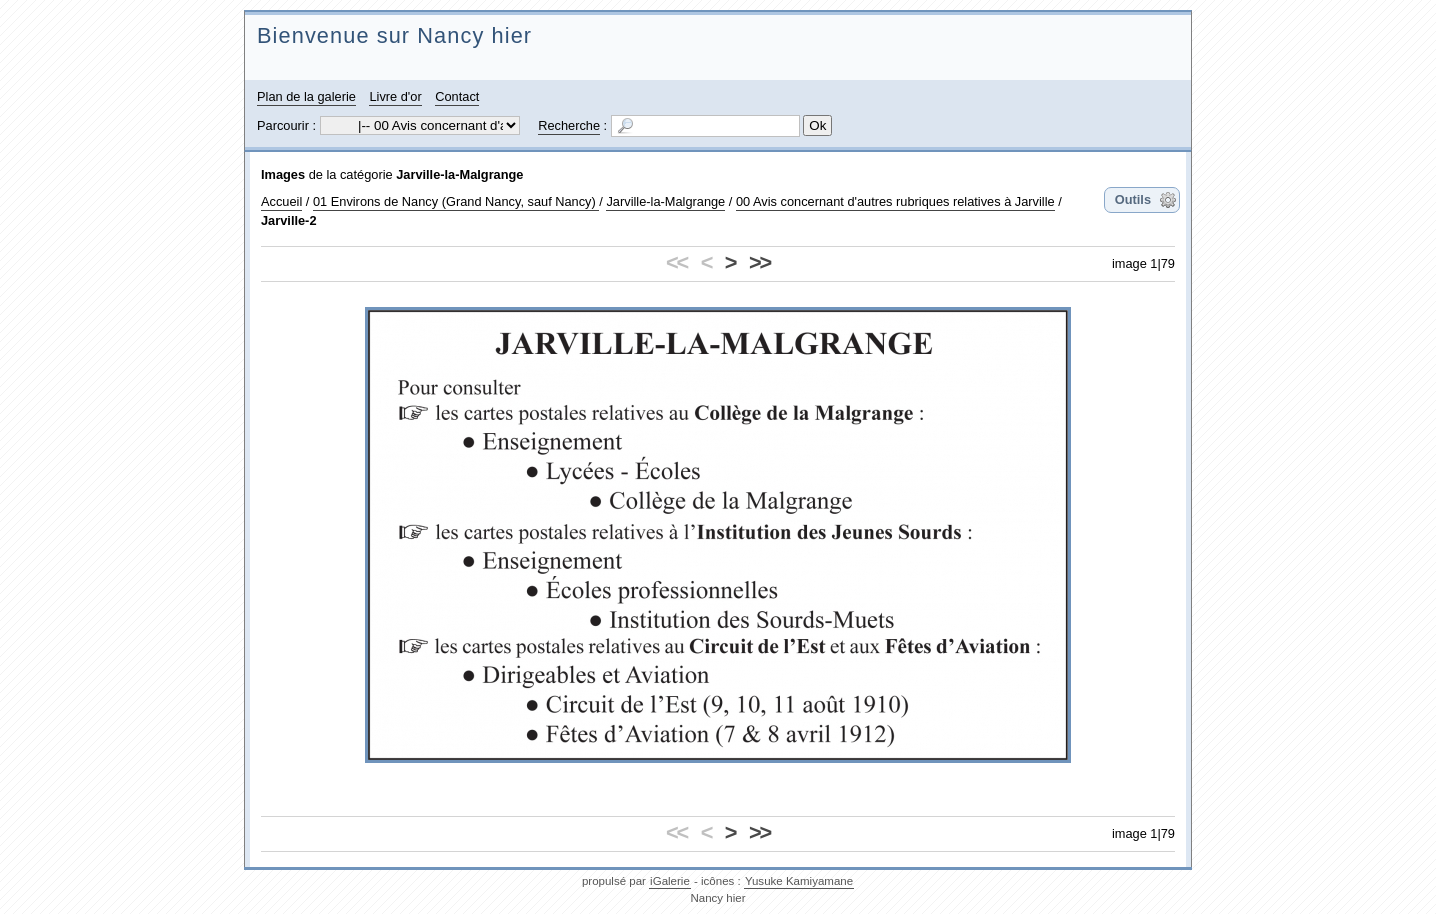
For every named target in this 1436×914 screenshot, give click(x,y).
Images (283, 174)
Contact (457, 96)
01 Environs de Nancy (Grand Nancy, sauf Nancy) (456, 201)
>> (759, 262)
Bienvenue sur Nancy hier (394, 35)
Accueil (281, 201)
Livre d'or (395, 96)
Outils (1133, 199)
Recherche (569, 125)
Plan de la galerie (306, 96)
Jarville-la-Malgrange (459, 174)
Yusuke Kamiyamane (799, 881)
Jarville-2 (289, 220)
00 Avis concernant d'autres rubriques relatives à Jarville (895, 201)
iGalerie (670, 881)
